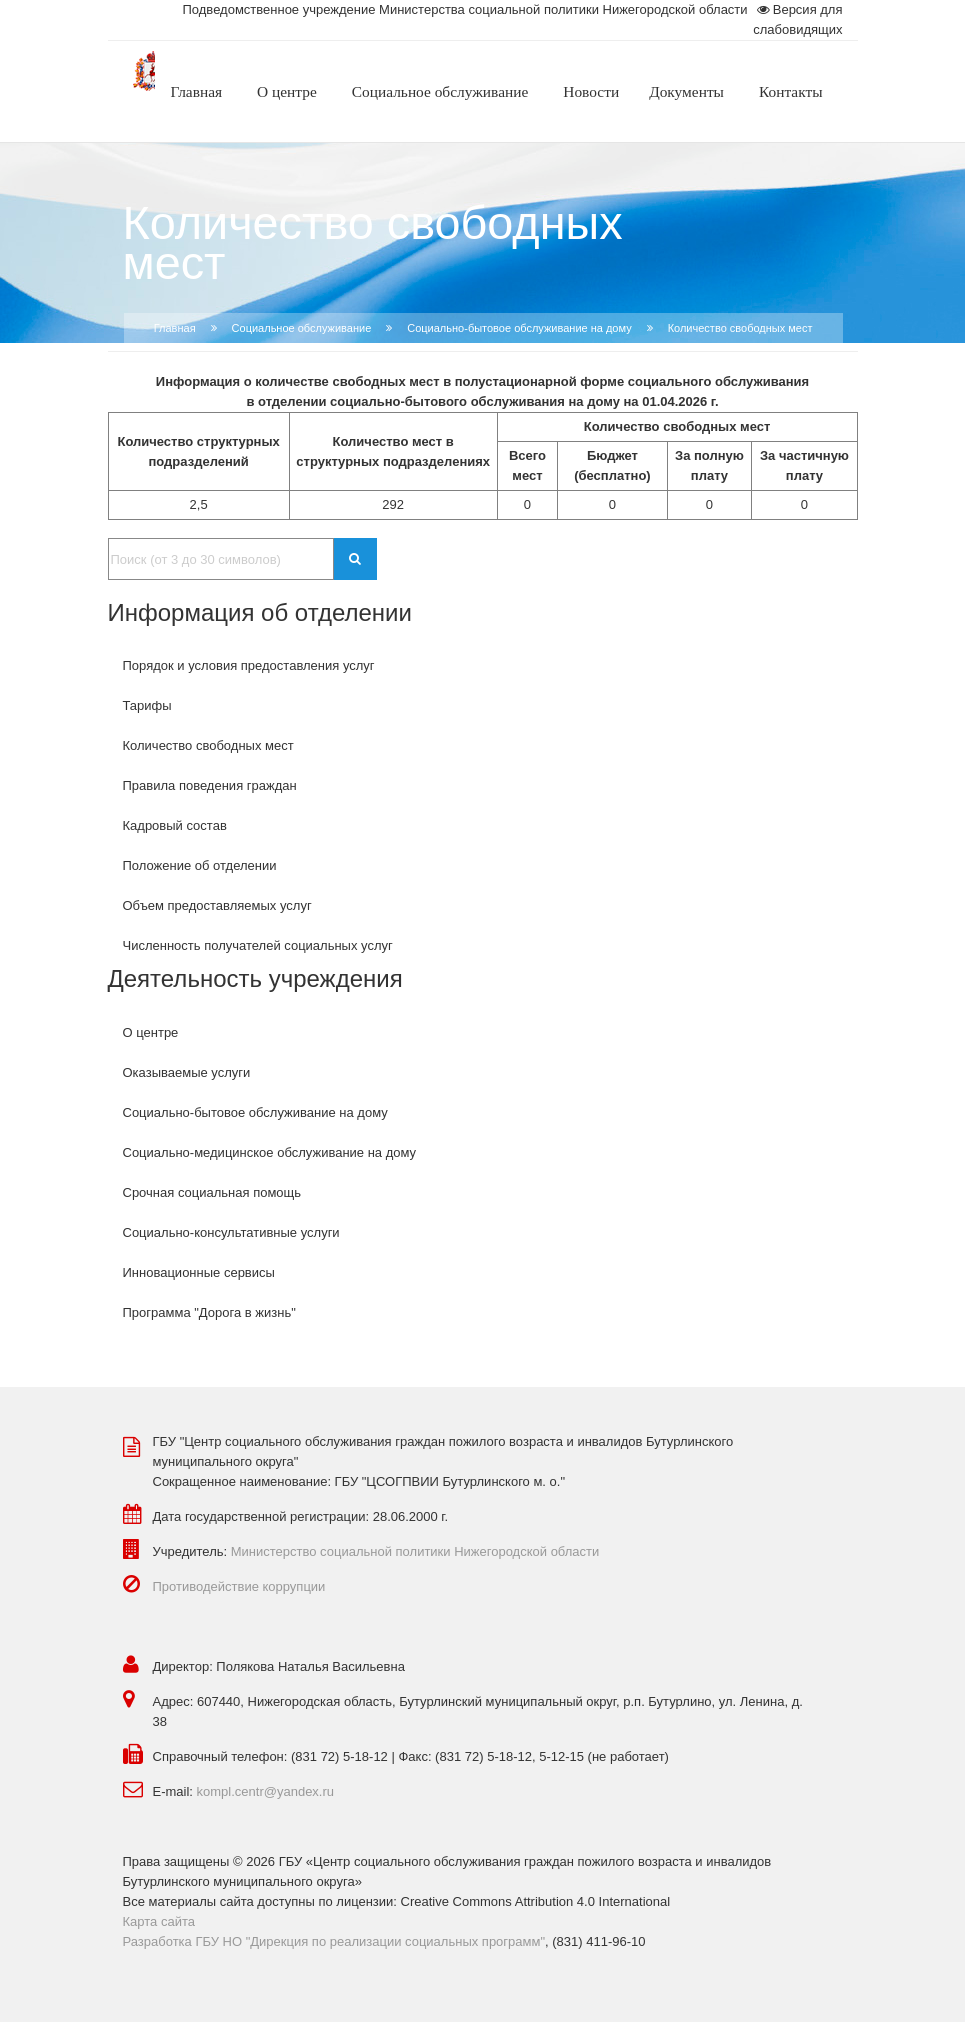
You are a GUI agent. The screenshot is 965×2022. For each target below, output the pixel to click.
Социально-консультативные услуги (231, 1232)
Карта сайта (159, 1921)
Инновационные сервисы (199, 1272)
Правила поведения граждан (210, 785)
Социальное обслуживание (302, 328)
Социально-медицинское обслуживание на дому (270, 1152)
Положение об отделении (200, 865)
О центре (151, 1032)
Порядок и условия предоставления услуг (249, 665)
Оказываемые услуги (187, 1072)
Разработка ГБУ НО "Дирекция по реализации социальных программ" (334, 1941)
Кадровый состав (175, 825)
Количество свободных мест (208, 745)
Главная (175, 328)
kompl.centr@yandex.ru (265, 1791)
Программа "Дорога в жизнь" (209, 1312)
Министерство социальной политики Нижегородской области (415, 1551)
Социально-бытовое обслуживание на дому (519, 328)
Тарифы (147, 705)
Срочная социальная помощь (212, 1192)
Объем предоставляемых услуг (217, 905)
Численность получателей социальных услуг (258, 945)
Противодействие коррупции (239, 1586)
